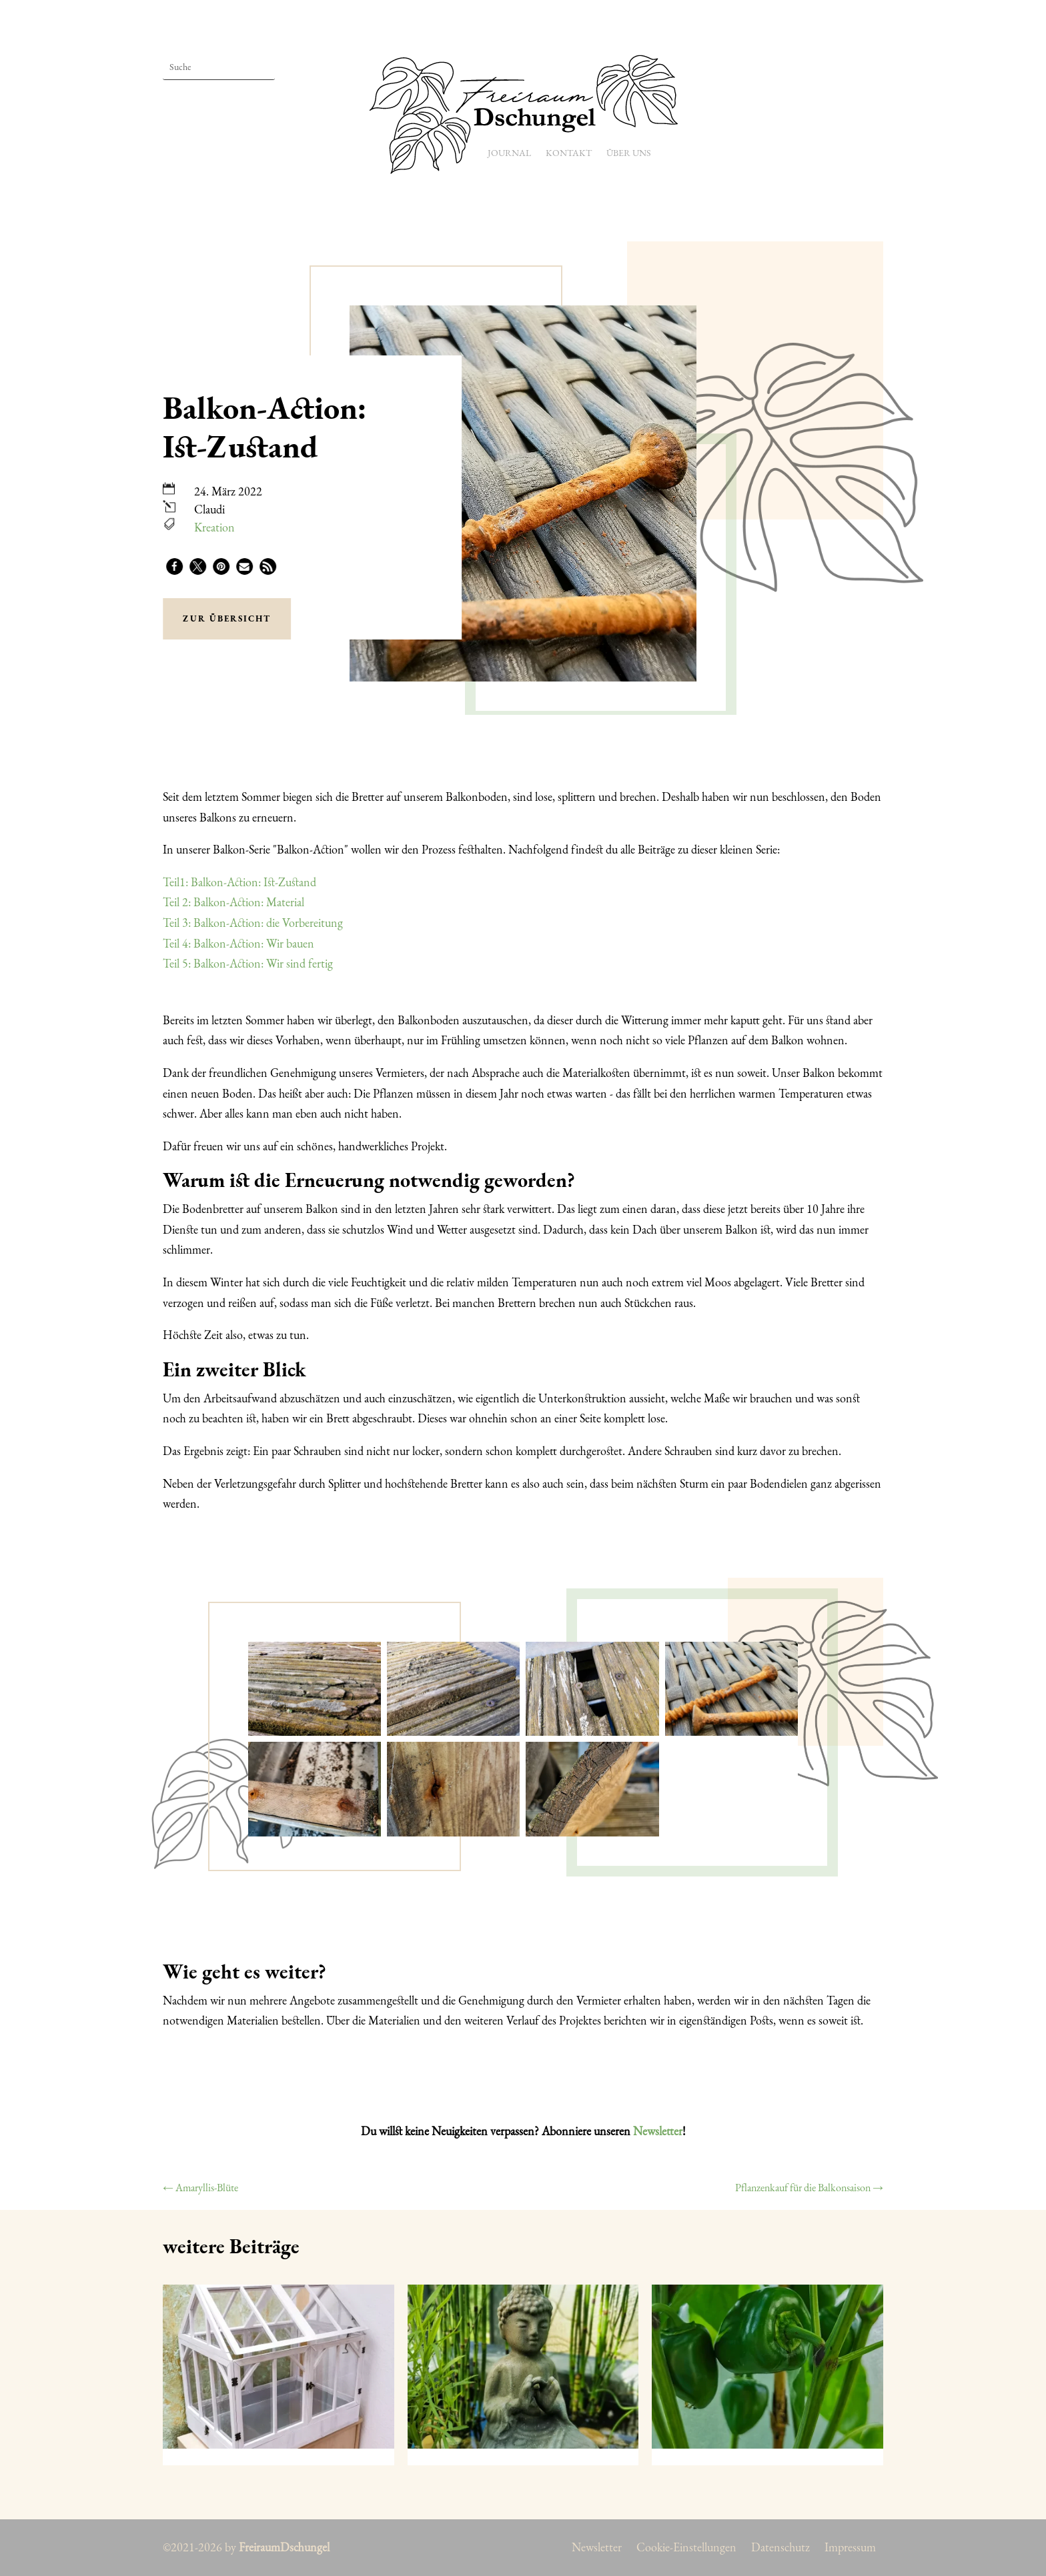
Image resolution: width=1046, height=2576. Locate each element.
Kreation (214, 527)
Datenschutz (780, 2549)
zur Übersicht (227, 618)
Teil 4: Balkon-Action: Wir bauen (238, 943)
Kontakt (569, 153)
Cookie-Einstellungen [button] (686, 2549)
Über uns (628, 153)
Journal (509, 153)
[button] (174, 566)
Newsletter (657, 2131)
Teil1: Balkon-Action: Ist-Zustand (239, 882)
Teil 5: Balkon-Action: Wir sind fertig (248, 963)
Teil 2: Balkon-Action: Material (233, 902)
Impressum (850, 2549)
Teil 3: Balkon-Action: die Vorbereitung (253, 922)
